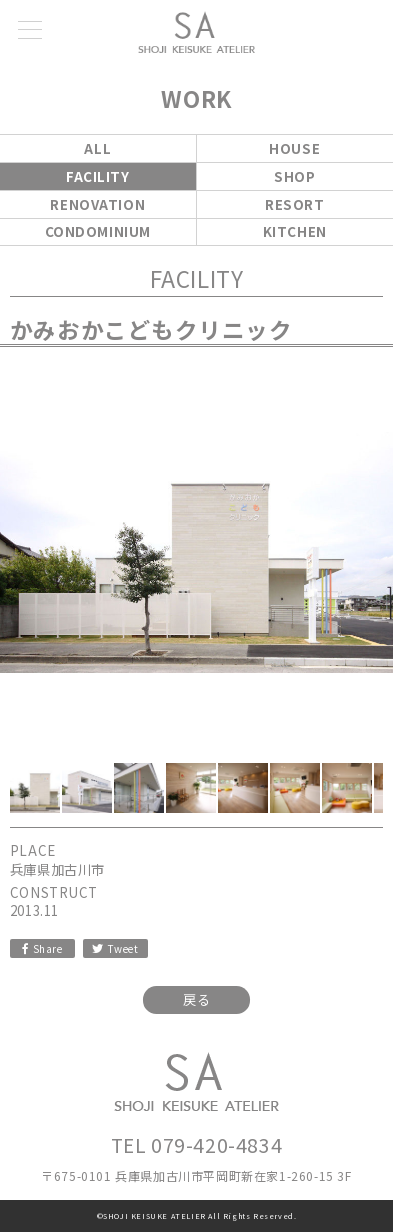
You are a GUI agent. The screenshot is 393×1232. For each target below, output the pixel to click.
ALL (97, 148)
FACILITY (98, 176)
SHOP (294, 176)
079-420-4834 (216, 1144)
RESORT (294, 204)
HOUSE (294, 148)
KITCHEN (295, 231)
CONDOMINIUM (98, 231)
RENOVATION (97, 204)
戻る (196, 999)
